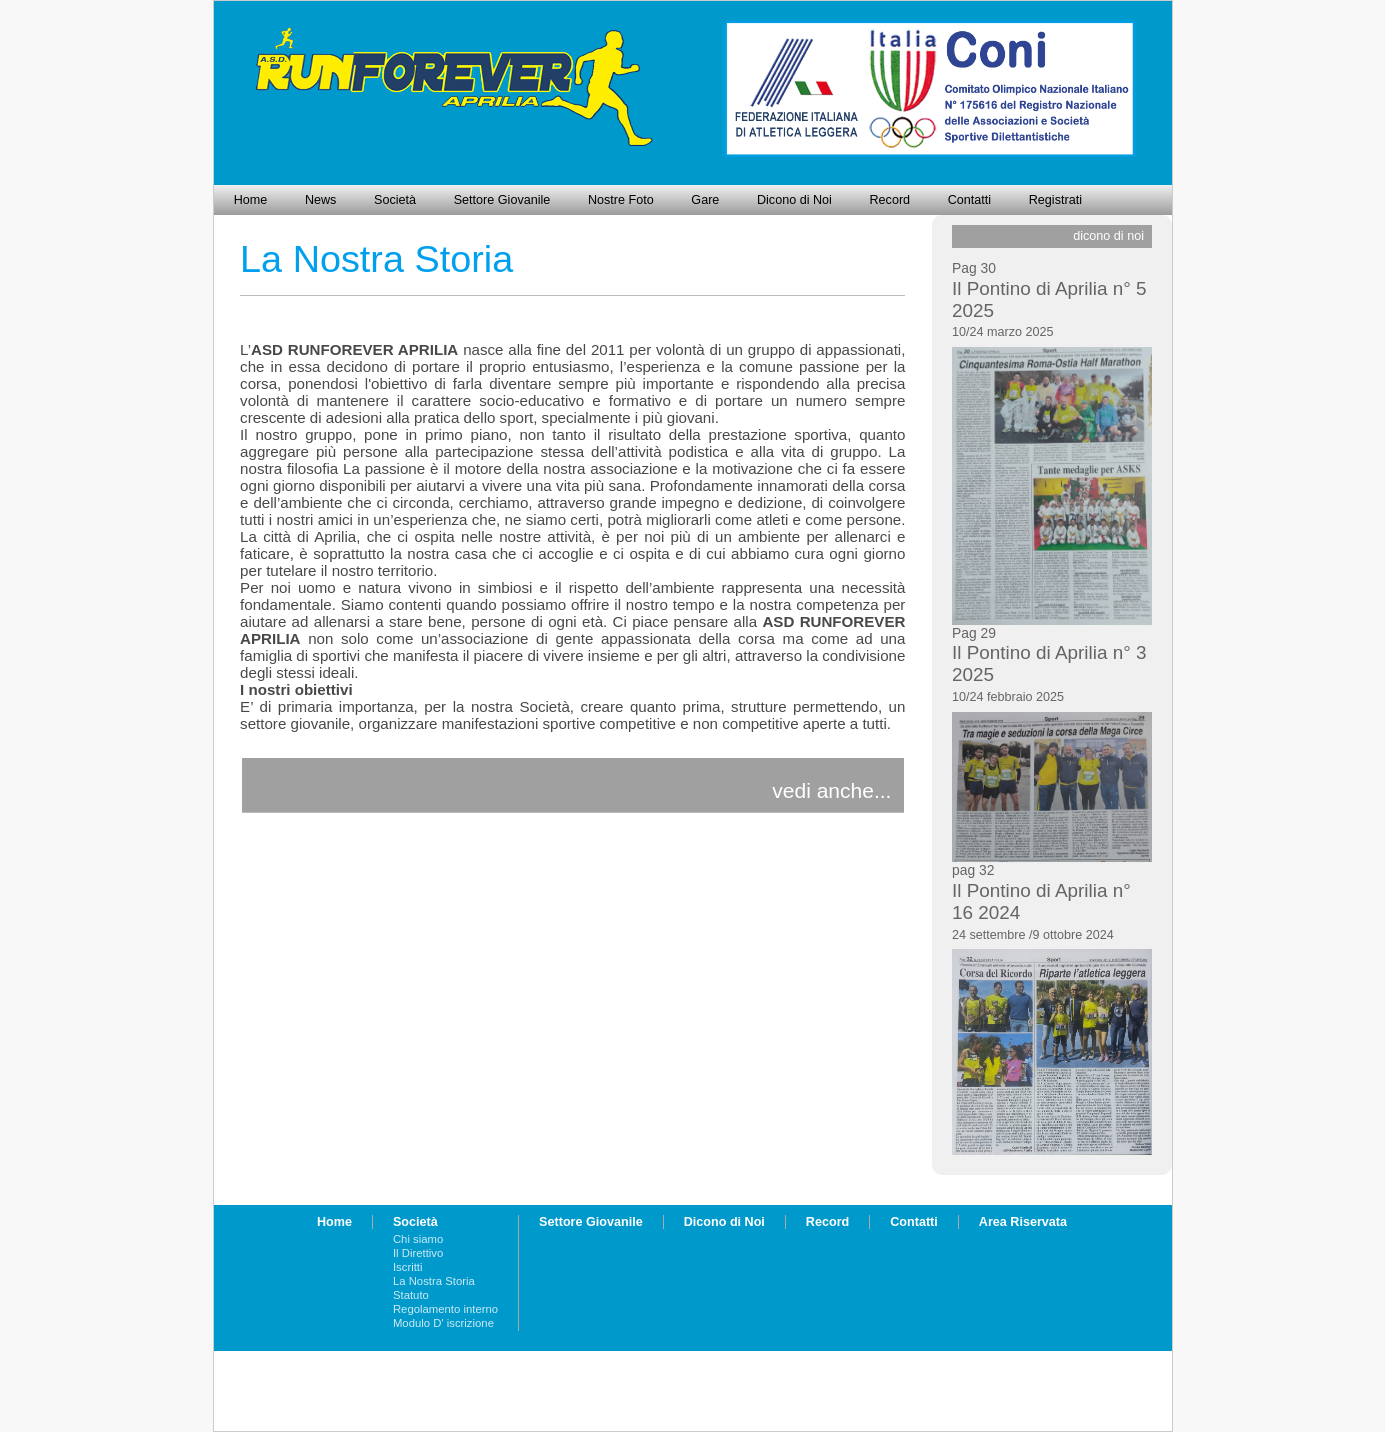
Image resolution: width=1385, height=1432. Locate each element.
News (321, 200)
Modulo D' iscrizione (443, 1323)
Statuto (411, 1295)
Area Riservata (1023, 1222)
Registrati (1055, 200)
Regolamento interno (445, 1309)
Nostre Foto (621, 200)
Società (395, 200)
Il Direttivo (418, 1253)
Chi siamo (418, 1239)
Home (251, 200)
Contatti (969, 200)
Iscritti (408, 1267)
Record (890, 200)
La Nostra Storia (434, 1281)
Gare (705, 200)
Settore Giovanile (502, 200)
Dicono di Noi (794, 200)
